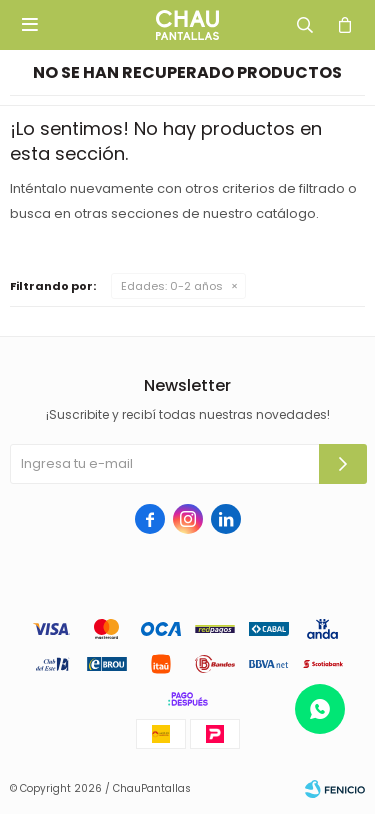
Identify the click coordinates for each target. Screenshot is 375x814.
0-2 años (172, 286)
